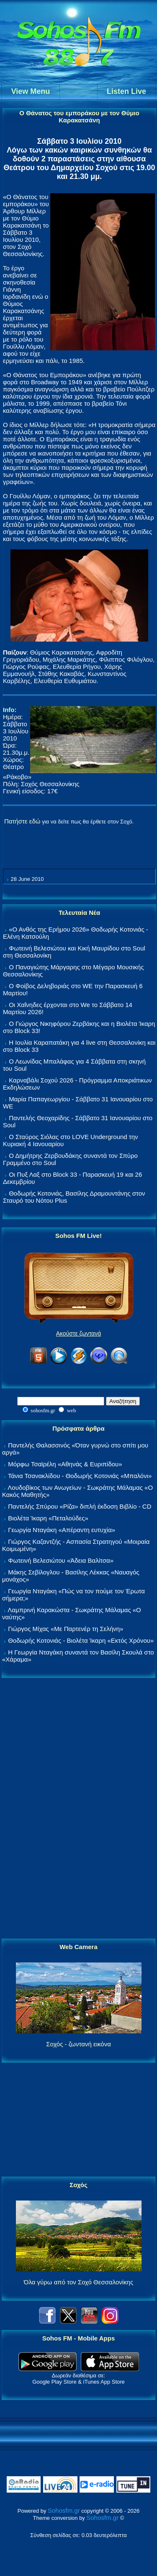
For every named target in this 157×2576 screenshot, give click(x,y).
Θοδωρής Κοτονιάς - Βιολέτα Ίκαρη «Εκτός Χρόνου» (81, 1640)
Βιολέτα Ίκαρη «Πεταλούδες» (48, 1518)
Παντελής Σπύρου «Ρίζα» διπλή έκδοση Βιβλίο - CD (79, 1506)
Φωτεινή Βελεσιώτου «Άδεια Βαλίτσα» (60, 1560)
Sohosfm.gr (64, 2510)
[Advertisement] (79, 1808)
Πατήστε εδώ (22, 821)
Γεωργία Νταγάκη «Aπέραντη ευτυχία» (61, 1529)
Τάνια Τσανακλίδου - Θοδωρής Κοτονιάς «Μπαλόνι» (80, 1475)
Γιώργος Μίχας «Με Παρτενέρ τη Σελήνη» (65, 1628)
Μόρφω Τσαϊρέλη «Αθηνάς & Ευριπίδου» (65, 1464)
